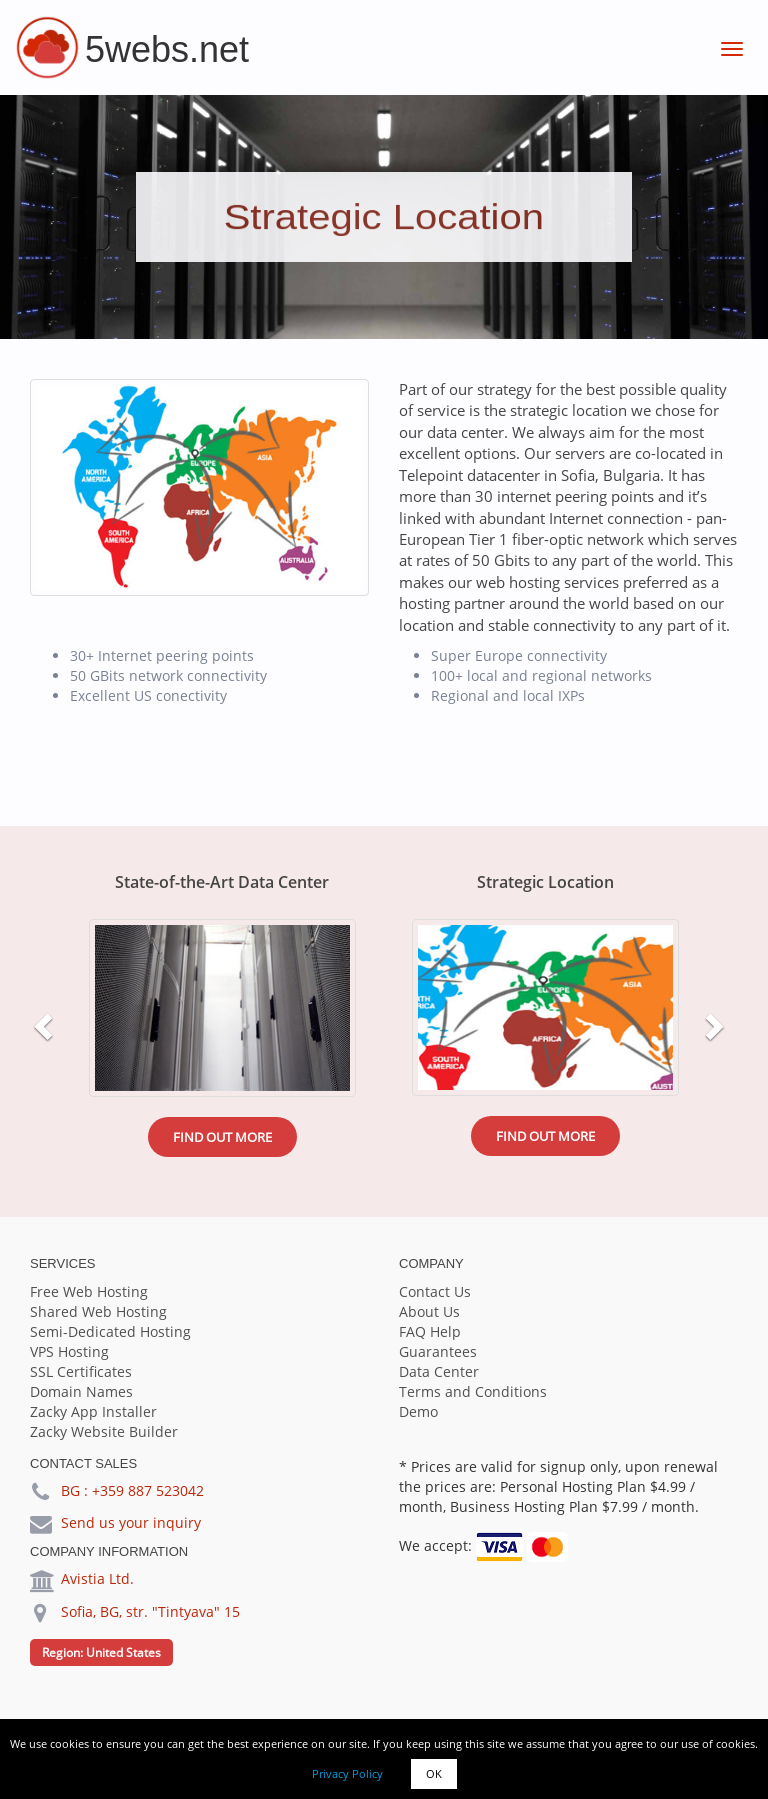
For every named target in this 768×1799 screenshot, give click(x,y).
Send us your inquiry (131, 1522)
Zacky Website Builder (104, 1431)
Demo (418, 1411)
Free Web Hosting (89, 1291)
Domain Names (81, 1391)
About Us (429, 1311)
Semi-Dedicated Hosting (110, 1331)
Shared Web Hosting (98, 1311)
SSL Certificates (81, 1371)
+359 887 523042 (148, 1490)
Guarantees (438, 1351)
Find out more (222, 1137)
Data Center (439, 1371)
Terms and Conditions (473, 1391)
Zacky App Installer (93, 1411)
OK (434, 1773)
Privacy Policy (347, 1773)
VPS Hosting (69, 1351)
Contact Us (435, 1291)
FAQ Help (430, 1331)
